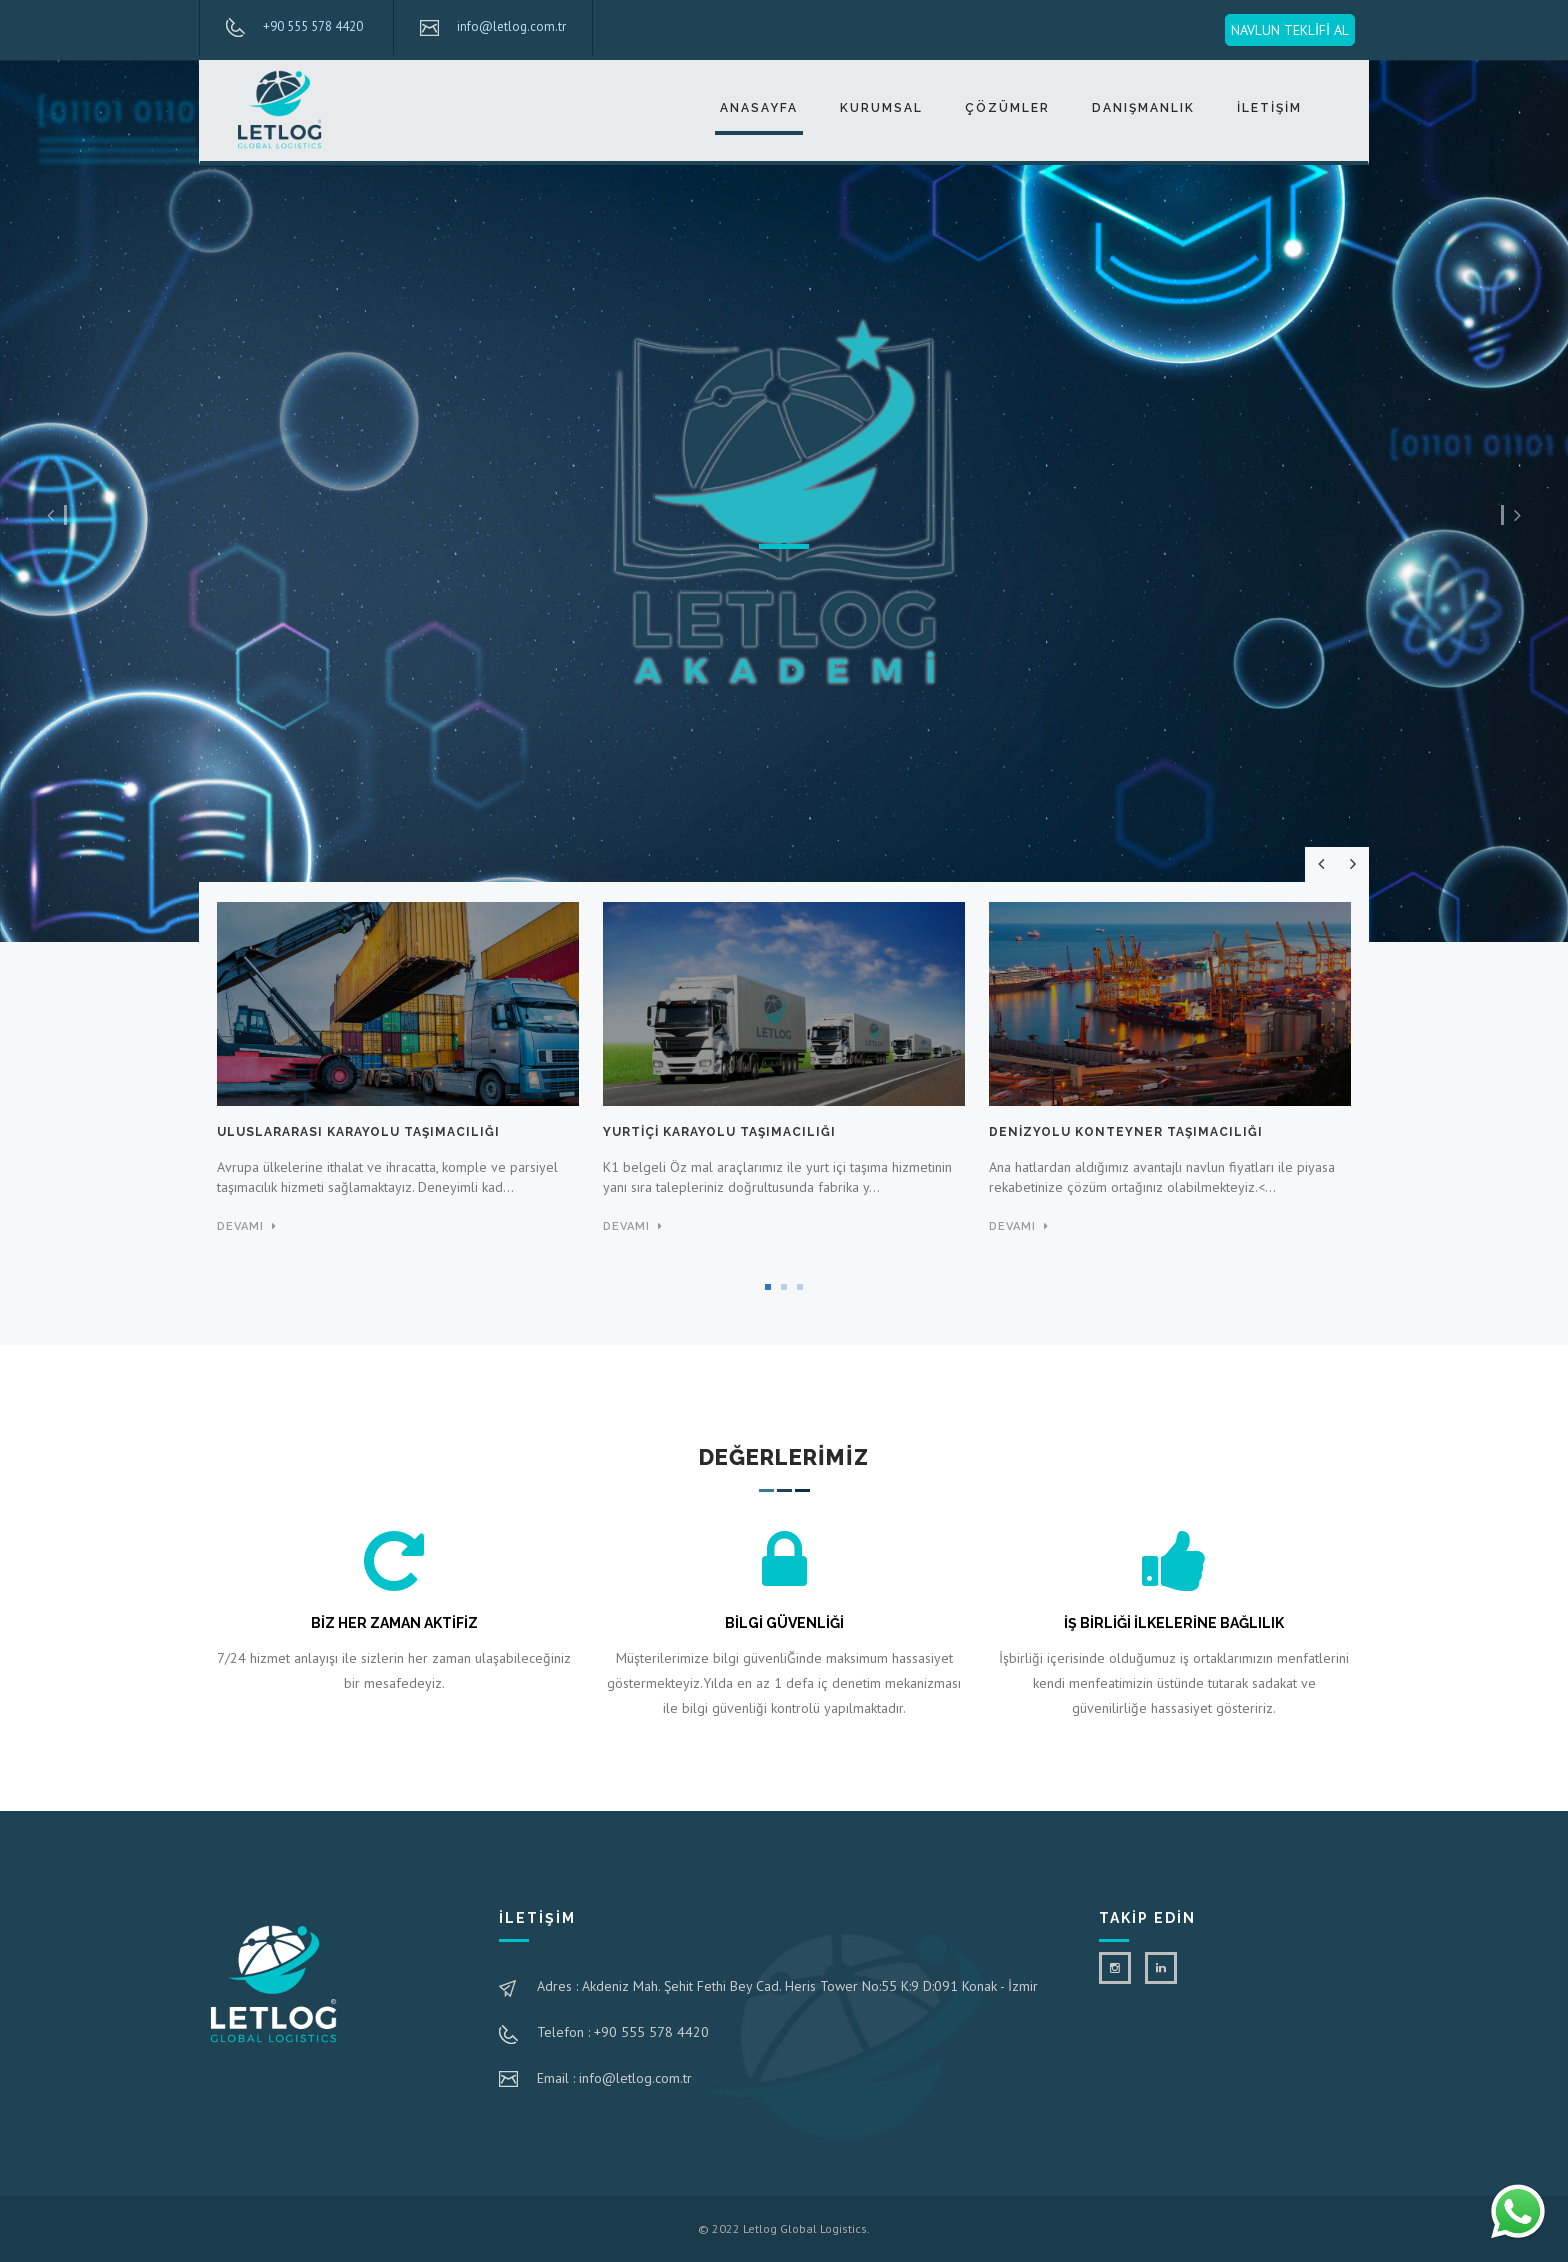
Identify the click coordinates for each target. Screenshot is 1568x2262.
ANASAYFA (759, 108)
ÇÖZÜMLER (1007, 108)
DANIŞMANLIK (1143, 108)
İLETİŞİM (1269, 108)
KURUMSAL (881, 108)
